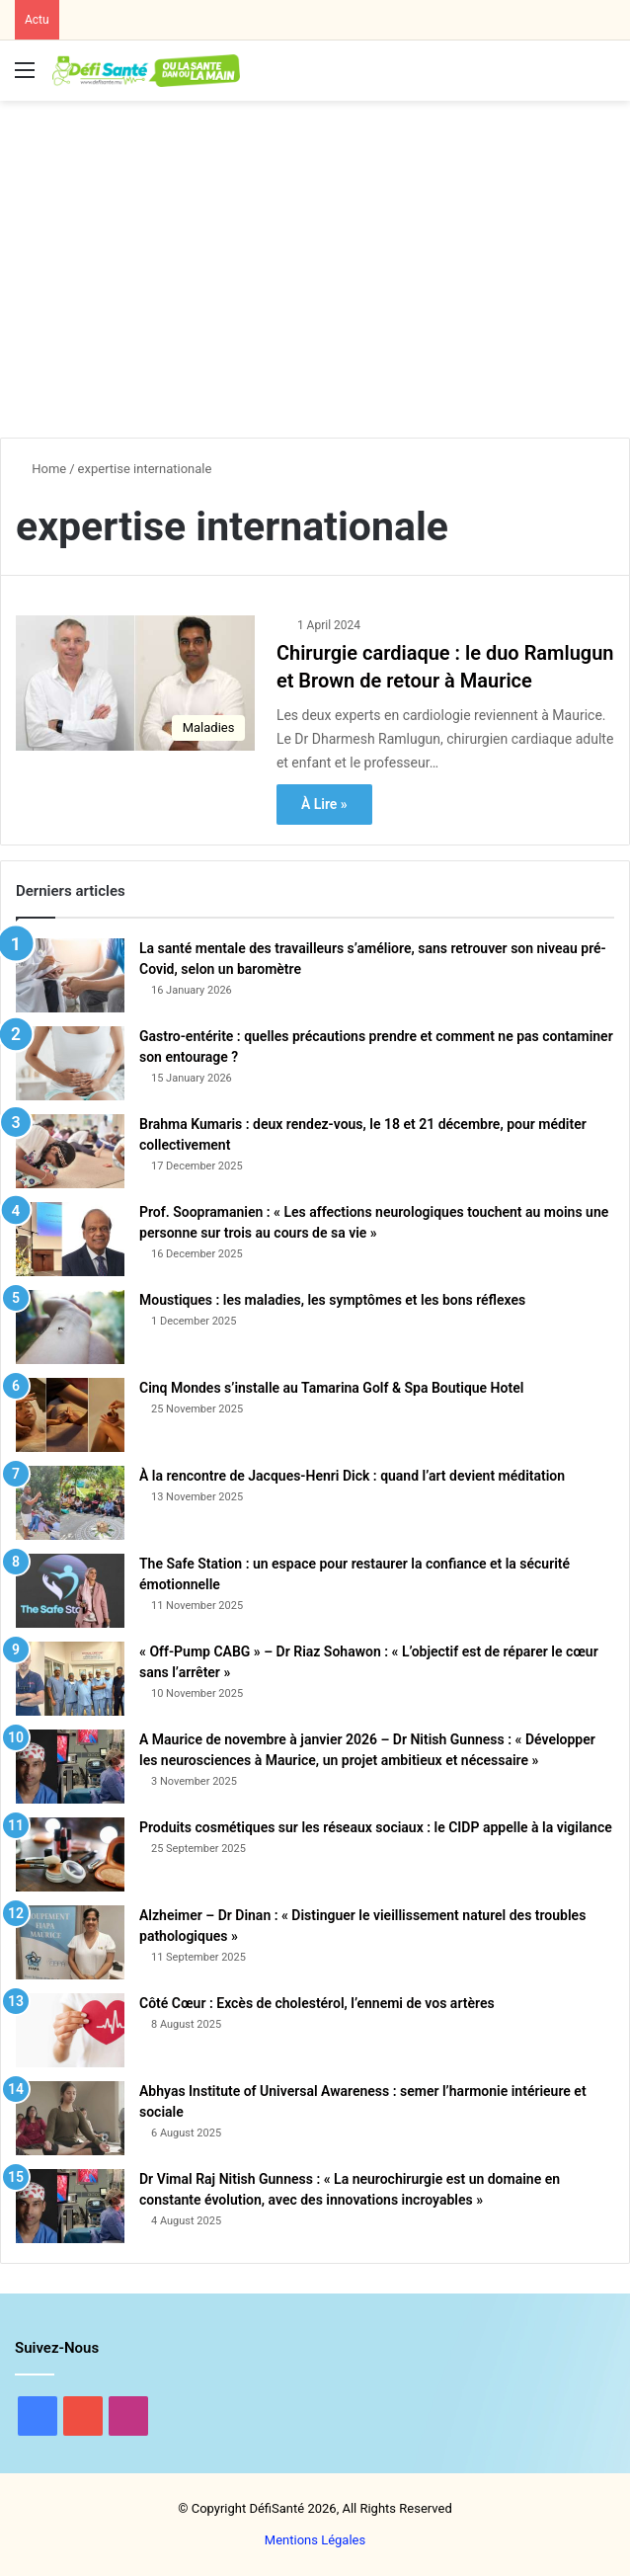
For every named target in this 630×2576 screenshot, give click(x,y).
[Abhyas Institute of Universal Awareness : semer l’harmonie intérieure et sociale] (70, 2118)
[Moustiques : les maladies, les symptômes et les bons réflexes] (70, 1327)
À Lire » (324, 804)
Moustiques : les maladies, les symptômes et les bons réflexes (332, 1300)
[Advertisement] (322, 259)
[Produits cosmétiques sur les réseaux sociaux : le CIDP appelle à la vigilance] (70, 1854)
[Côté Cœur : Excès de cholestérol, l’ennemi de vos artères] (70, 2030)
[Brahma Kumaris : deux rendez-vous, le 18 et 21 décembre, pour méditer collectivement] (70, 1151)
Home (41, 468)
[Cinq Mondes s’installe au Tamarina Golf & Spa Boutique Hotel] (70, 1415)
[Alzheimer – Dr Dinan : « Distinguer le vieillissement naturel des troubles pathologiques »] (70, 1942)
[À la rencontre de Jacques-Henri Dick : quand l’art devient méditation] (70, 1503)
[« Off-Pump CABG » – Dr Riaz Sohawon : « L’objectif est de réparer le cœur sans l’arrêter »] (70, 1679)
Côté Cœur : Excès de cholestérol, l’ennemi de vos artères (317, 2003)
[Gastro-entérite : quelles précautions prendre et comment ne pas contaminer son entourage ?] (70, 1063)
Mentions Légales (315, 2540)
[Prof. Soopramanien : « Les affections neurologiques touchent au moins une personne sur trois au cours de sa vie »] (70, 1239)
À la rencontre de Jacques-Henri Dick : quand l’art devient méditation (352, 1476)
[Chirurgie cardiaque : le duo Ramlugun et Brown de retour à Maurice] (135, 683)
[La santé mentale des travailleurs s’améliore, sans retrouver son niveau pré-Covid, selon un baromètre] (70, 975)
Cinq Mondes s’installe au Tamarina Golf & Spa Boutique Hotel (331, 1388)
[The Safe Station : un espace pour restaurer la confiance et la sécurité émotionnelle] (70, 1591)
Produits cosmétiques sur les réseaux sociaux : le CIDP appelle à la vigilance (375, 1827)
